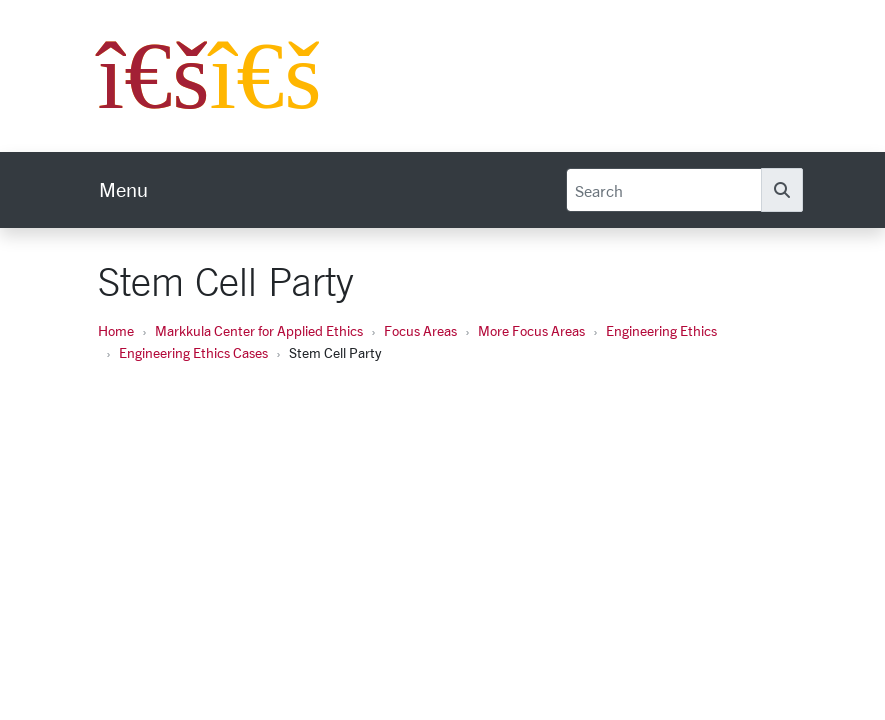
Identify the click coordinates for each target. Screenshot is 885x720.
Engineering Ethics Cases (193, 352)
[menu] (123, 190)
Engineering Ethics (661, 330)
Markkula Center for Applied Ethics (259, 330)
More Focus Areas (531, 330)
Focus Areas (420, 330)
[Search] (664, 190)
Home (116, 330)
